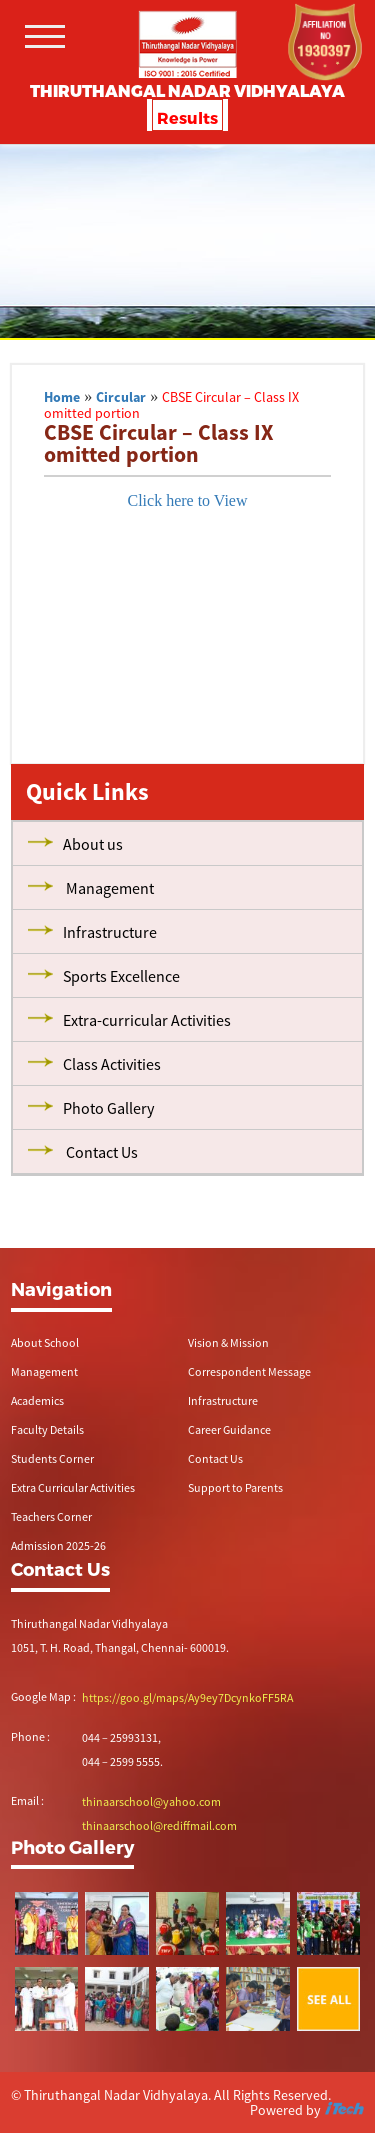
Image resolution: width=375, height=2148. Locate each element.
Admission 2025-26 (58, 1545)
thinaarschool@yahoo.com (151, 1801)
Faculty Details (47, 1429)
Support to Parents (235, 1487)
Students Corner (52, 1458)
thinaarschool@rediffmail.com (159, 1825)
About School (45, 1342)
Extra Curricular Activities (73, 1487)
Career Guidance (229, 1429)
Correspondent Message (249, 1371)
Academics (37, 1400)
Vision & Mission (228, 1342)
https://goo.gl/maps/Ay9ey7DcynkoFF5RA (187, 1697)
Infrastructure (223, 1400)
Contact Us (215, 1458)
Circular (121, 397)
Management (44, 1371)
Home (62, 397)
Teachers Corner (51, 1516)
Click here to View (187, 500)
